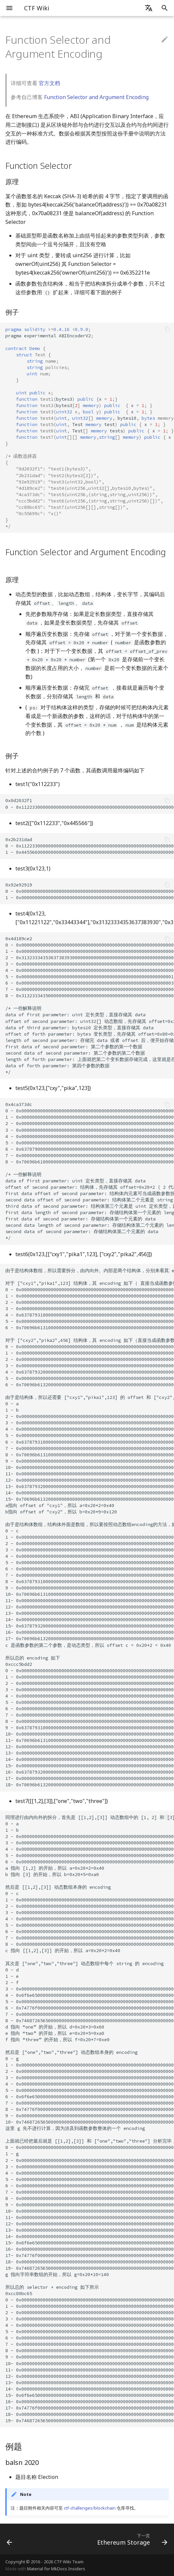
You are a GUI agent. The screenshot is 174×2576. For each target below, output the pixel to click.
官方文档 (49, 83)
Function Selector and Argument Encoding (96, 97)
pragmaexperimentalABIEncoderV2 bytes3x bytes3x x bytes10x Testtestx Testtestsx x (89, 428)
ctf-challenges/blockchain (90, 2508)
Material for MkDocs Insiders (56, 2569)
